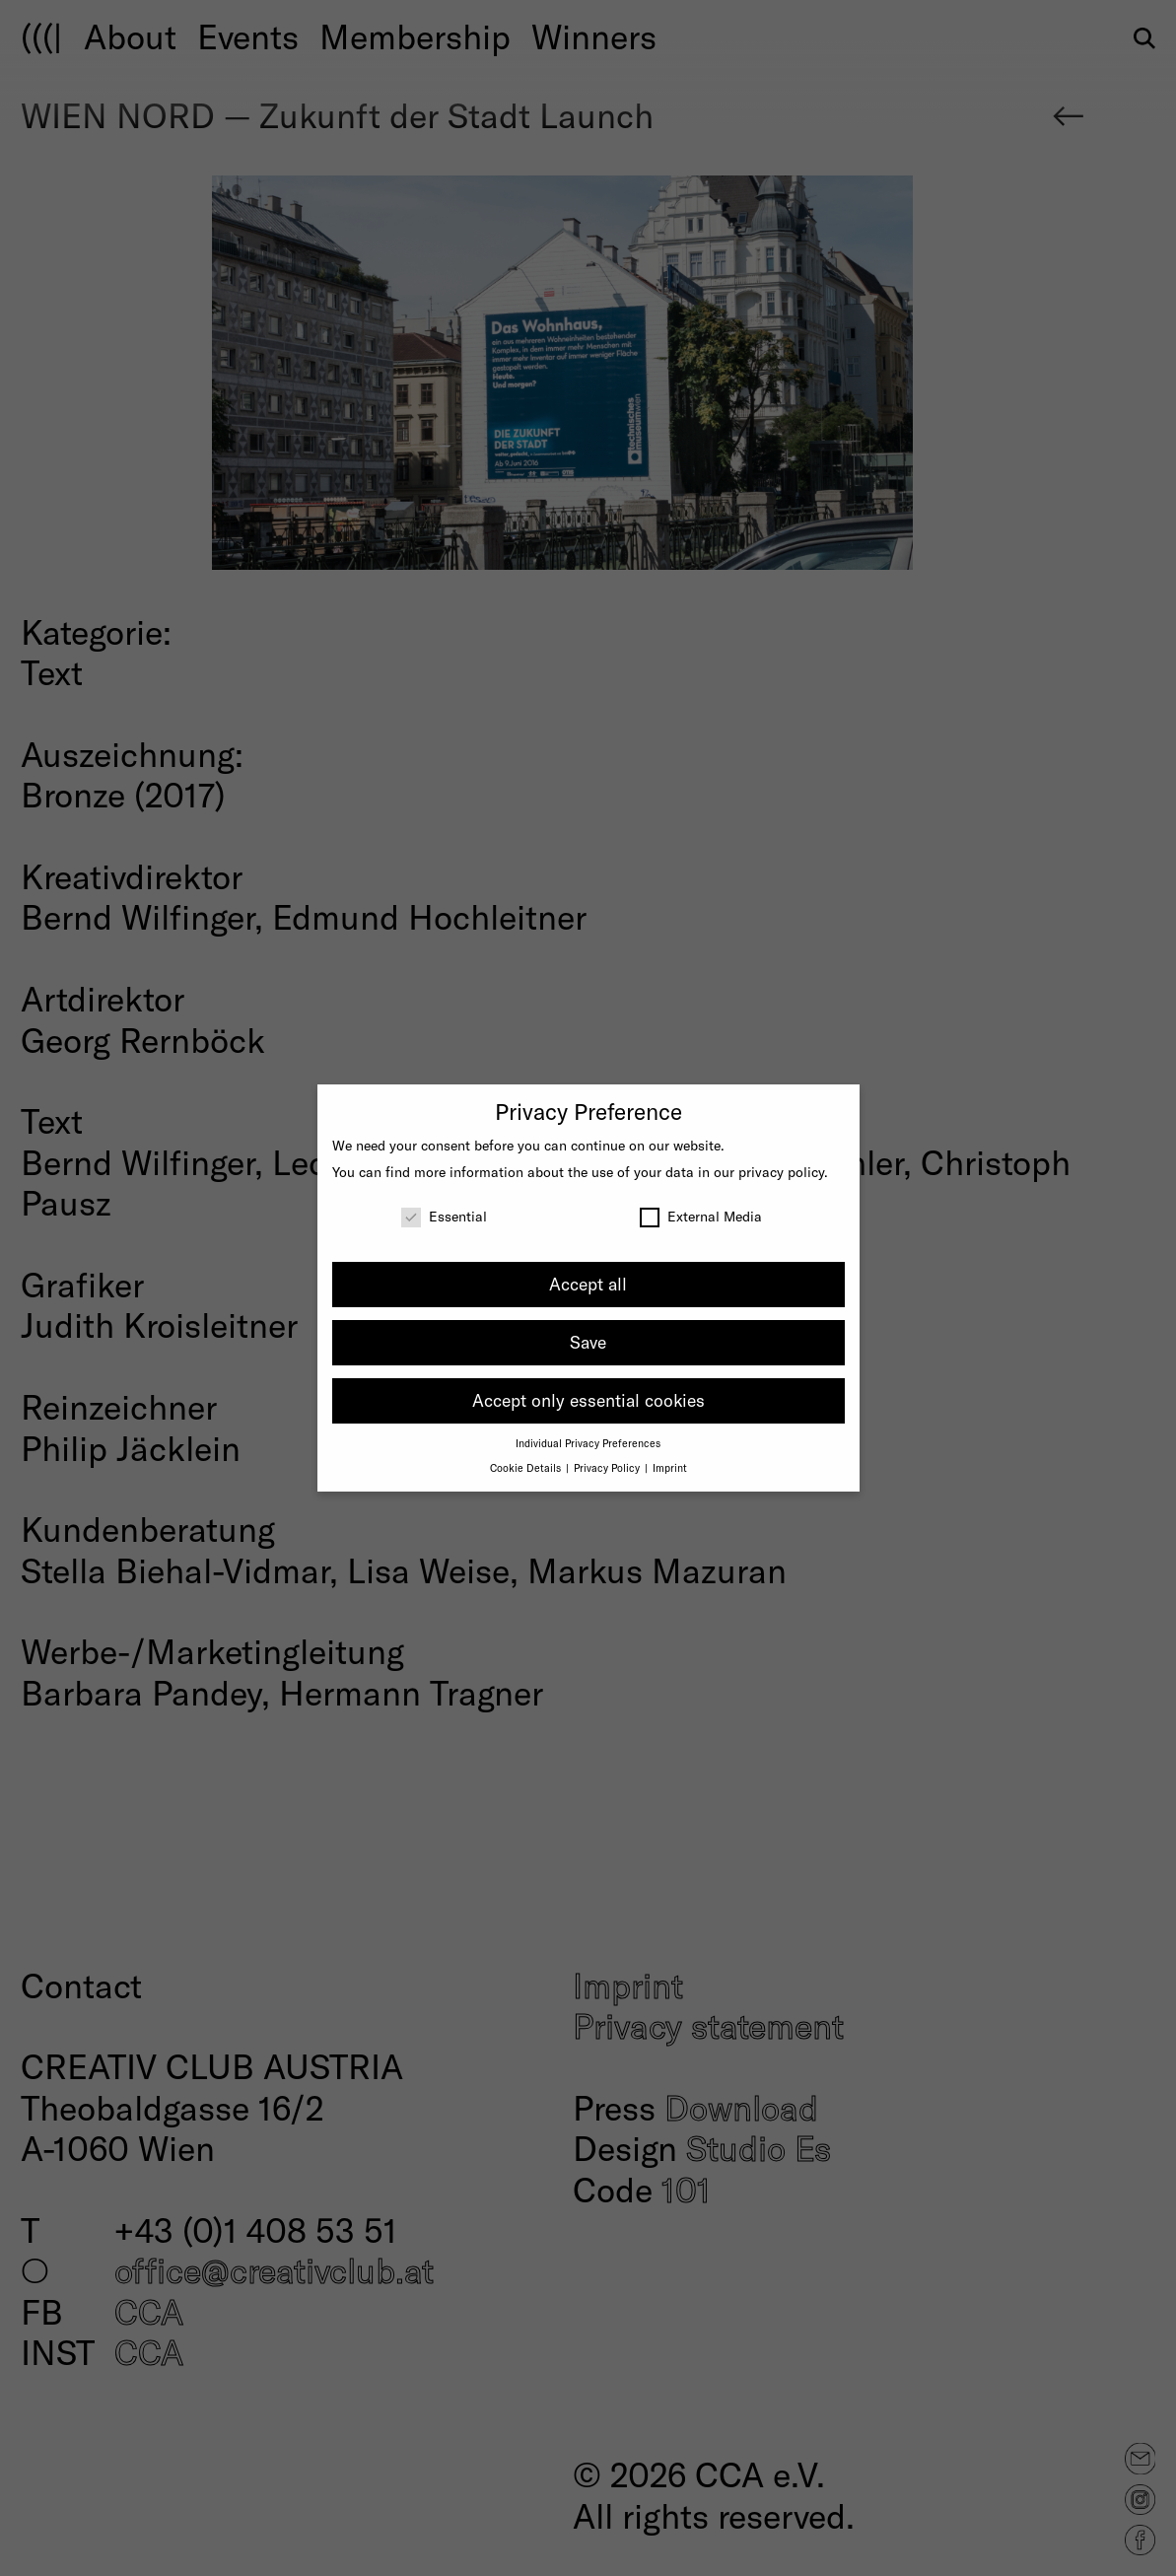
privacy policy (781, 1171)
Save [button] (588, 1342)
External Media (701, 1216)
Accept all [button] (588, 1283)
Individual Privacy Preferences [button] (588, 1442)
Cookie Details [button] (527, 1467)
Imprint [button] (670, 1467)
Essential (444, 1216)
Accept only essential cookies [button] (588, 1400)
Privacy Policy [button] (608, 1467)
